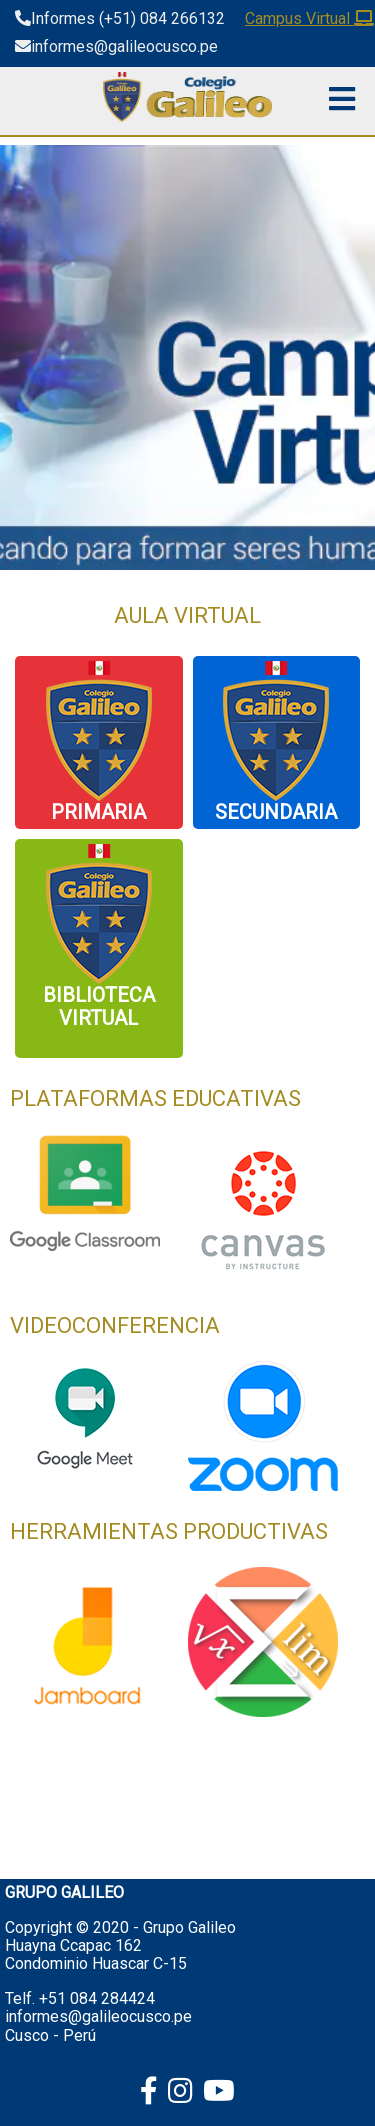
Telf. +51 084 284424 (80, 1998)
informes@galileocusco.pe (98, 2016)
